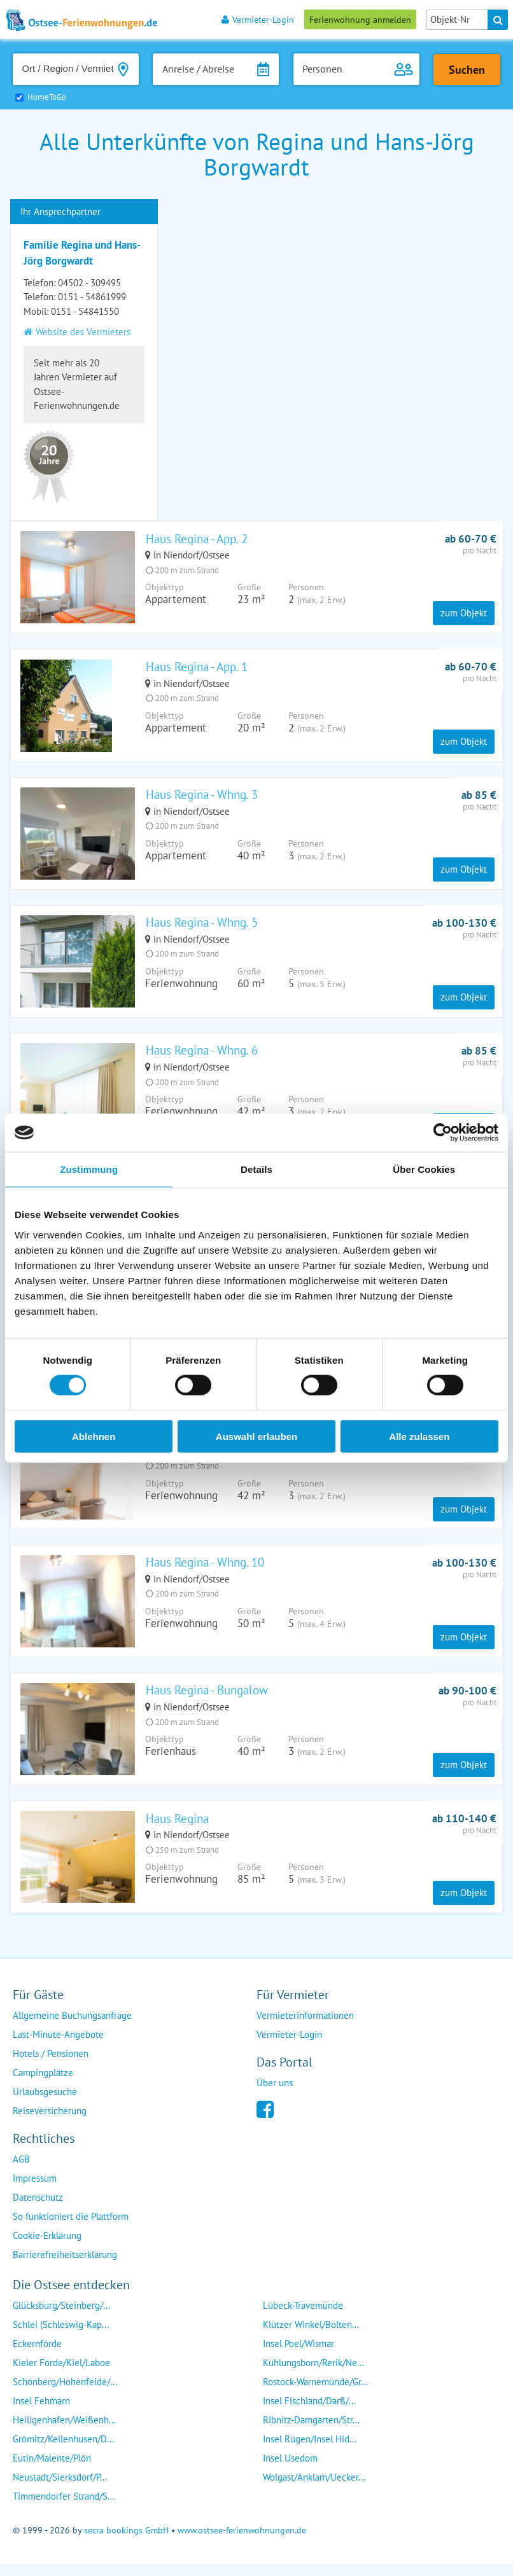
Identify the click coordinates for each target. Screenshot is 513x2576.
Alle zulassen (419, 1435)
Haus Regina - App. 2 (197, 538)
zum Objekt (463, 614)
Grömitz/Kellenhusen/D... (63, 2452)
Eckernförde (37, 2356)
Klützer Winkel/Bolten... (311, 2337)
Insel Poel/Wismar (298, 2356)
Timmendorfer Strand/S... (64, 2509)
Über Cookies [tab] (424, 1169)
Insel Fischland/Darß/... (309, 2413)
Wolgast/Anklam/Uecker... (314, 2490)
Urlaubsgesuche (45, 2104)
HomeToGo (46, 97)
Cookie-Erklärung (47, 2248)
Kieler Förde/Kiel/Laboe (61, 2375)
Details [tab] (256, 1169)
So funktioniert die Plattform (71, 2229)
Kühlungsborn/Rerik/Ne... (313, 2375)
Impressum (35, 2191)
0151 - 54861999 (92, 297)
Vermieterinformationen (305, 2028)
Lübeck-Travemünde (303, 2318)
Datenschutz (38, 2210)
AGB (21, 2172)
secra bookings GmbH (126, 2543)
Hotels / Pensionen (50, 2066)
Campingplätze (43, 2085)
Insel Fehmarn (41, 2413)
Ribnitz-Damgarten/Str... (311, 2433)
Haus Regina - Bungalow (207, 1700)
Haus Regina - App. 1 (197, 667)
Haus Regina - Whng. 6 (202, 1055)
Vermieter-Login (257, 19)
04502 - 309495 (89, 283)
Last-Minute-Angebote (58, 2047)
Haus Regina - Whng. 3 (202, 797)
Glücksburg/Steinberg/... (61, 2318)
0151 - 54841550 (85, 311)
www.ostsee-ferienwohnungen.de (242, 2543)
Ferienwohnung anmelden (360, 19)
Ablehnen (93, 1435)
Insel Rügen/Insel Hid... (309, 2452)
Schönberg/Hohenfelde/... (65, 2394)
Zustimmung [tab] (89, 1169)
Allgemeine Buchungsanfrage (72, 2028)
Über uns (274, 2095)
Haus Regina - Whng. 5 (202, 926)
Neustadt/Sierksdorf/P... (60, 2490)
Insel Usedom (290, 2471)
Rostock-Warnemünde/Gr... (315, 2394)
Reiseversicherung (50, 2123)
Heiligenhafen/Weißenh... (64, 2433)
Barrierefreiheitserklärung (65, 2267)
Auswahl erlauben (256, 1435)
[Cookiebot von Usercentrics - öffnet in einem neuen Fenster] (442, 1132)
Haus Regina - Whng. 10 (205, 1571)
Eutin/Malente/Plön (52, 2471)
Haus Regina (177, 1830)
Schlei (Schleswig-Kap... (61, 2337)
